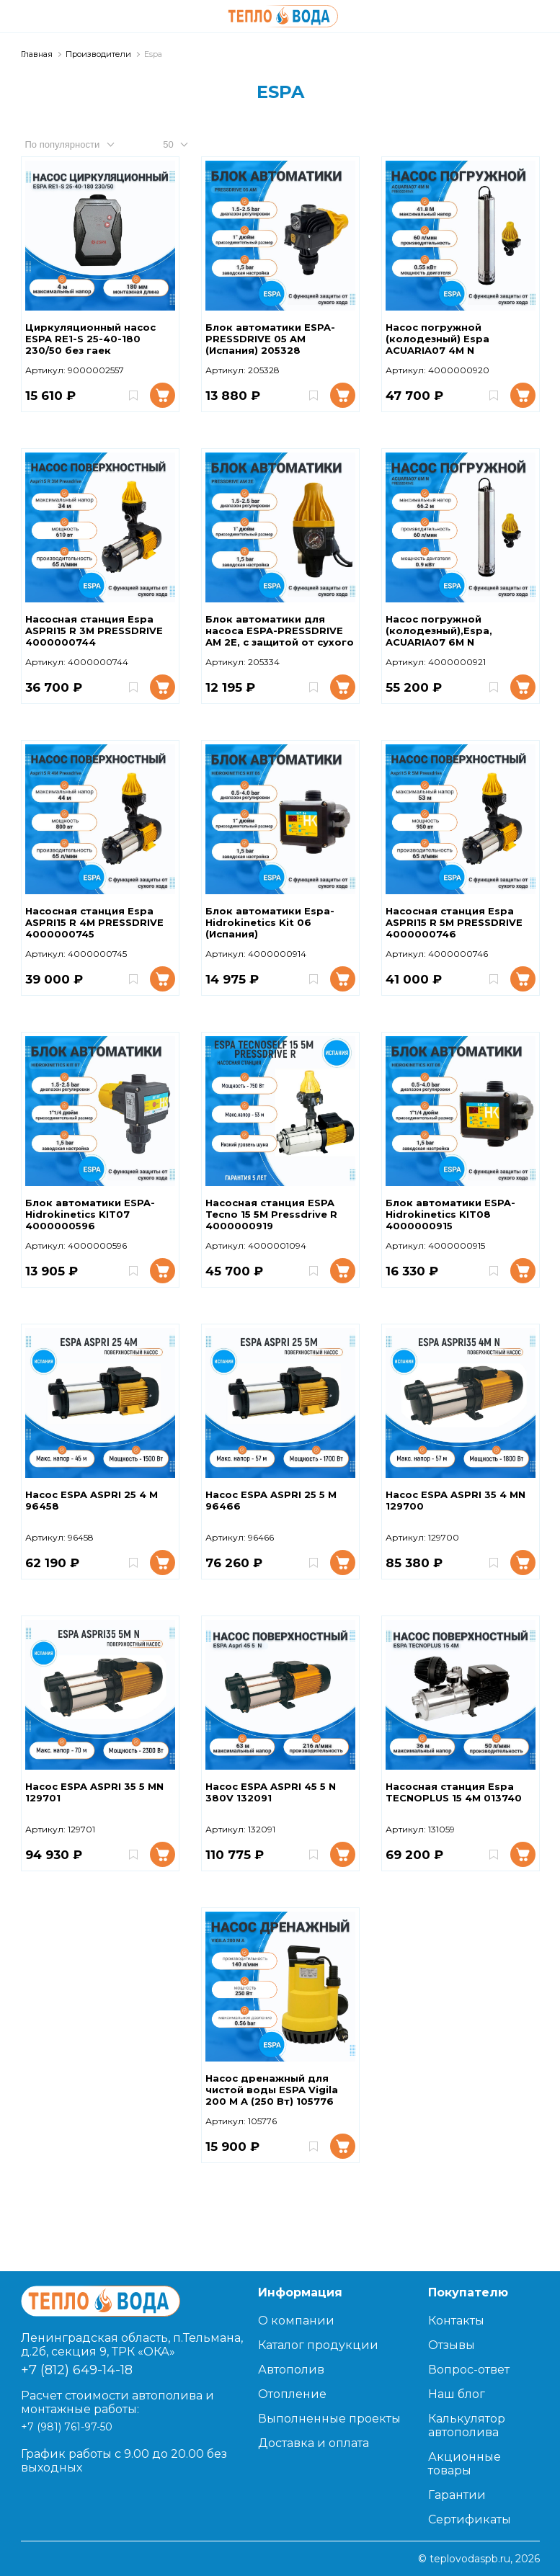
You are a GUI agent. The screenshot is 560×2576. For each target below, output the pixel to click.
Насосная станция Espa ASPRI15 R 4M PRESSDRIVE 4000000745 (94, 922)
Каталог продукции (318, 2345)
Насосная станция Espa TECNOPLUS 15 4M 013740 (454, 1792)
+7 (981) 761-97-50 (66, 2426)
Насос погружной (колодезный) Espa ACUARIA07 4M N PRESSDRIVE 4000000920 (455, 339)
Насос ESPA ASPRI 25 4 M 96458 (91, 1500)
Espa (153, 54)
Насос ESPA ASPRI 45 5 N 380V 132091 (270, 1792)
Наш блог (456, 2394)
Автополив (291, 2369)
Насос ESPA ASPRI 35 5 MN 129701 (94, 1792)
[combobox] (83, 143)
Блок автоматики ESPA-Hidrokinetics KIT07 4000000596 (90, 1214)
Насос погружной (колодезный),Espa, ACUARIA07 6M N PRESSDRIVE (439, 631)
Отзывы (451, 2345)
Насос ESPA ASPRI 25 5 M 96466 (271, 1500)
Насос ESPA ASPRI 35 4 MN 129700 (455, 1500)
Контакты (456, 2320)
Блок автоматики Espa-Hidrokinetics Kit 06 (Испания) (269, 922)
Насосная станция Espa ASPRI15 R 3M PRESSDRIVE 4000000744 (94, 630)
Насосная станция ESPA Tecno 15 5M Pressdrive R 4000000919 (271, 1214)
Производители (98, 54)
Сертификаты (469, 2519)
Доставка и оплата (313, 2443)
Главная (37, 54)
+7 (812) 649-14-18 (77, 2370)
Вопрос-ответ (469, 2369)
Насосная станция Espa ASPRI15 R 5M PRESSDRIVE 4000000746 (454, 922)
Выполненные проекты (329, 2418)
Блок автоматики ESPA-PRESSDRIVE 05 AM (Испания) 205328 (270, 338)
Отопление (292, 2394)
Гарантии (457, 2495)
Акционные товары (464, 2463)
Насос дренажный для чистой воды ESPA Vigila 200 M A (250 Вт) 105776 (271, 2089)
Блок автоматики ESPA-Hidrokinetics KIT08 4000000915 (450, 1214)
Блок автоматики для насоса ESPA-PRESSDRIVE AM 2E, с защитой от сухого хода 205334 (279, 631)
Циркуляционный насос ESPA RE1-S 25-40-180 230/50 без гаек (90, 338)
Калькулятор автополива (466, 2425)
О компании (296, 2320)
